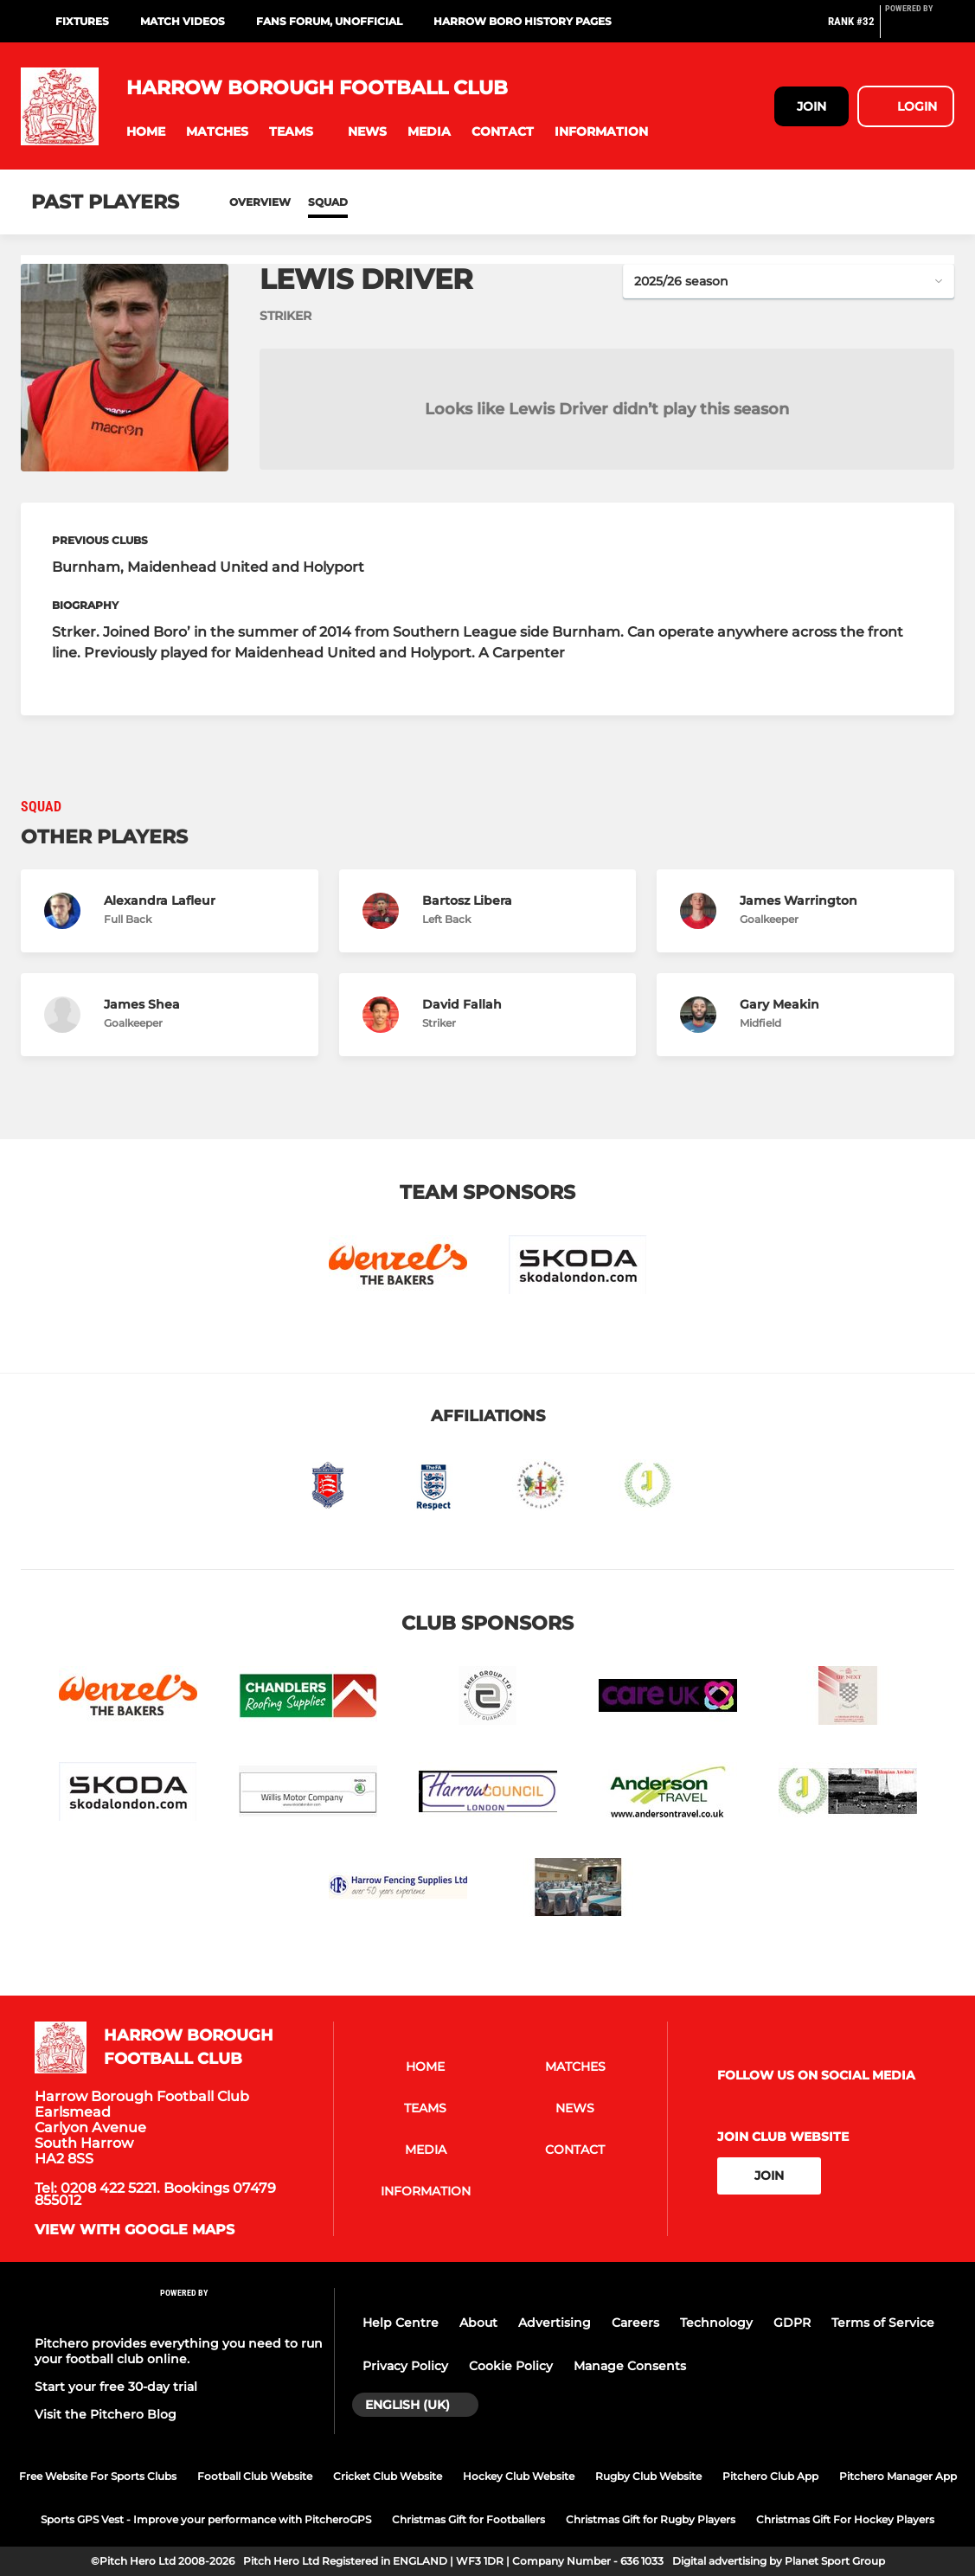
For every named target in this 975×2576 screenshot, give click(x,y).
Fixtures (82, 21)
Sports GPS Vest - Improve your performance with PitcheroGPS (206, 2519)
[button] (146, 132)
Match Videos (182, 21)
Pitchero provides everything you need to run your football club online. (179, 2351)
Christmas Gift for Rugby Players (650, 2519)
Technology (716, 2322)
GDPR (792, 2322)
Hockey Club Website (518, 2476)
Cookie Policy (511, 2366)
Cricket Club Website (387, 2476)
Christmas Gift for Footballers (468, 2519)
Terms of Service (882, 2322)
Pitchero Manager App (898, 2476)
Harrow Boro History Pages (522, 21)
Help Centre (400, 2322)
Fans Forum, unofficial (329, 21)
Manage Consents (630, 2366)
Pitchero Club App (770, 2476)
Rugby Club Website (648, 2476)
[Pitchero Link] (919, 28)
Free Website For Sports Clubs (97, 2476)
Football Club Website (254, 2476)
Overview (260, 201)
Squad (328, 201)
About (478, 2322)
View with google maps (134, 2230)
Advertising (554, 2322)
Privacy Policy (405, 2366)
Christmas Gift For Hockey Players (845, 2519)
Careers (635, 2322)
